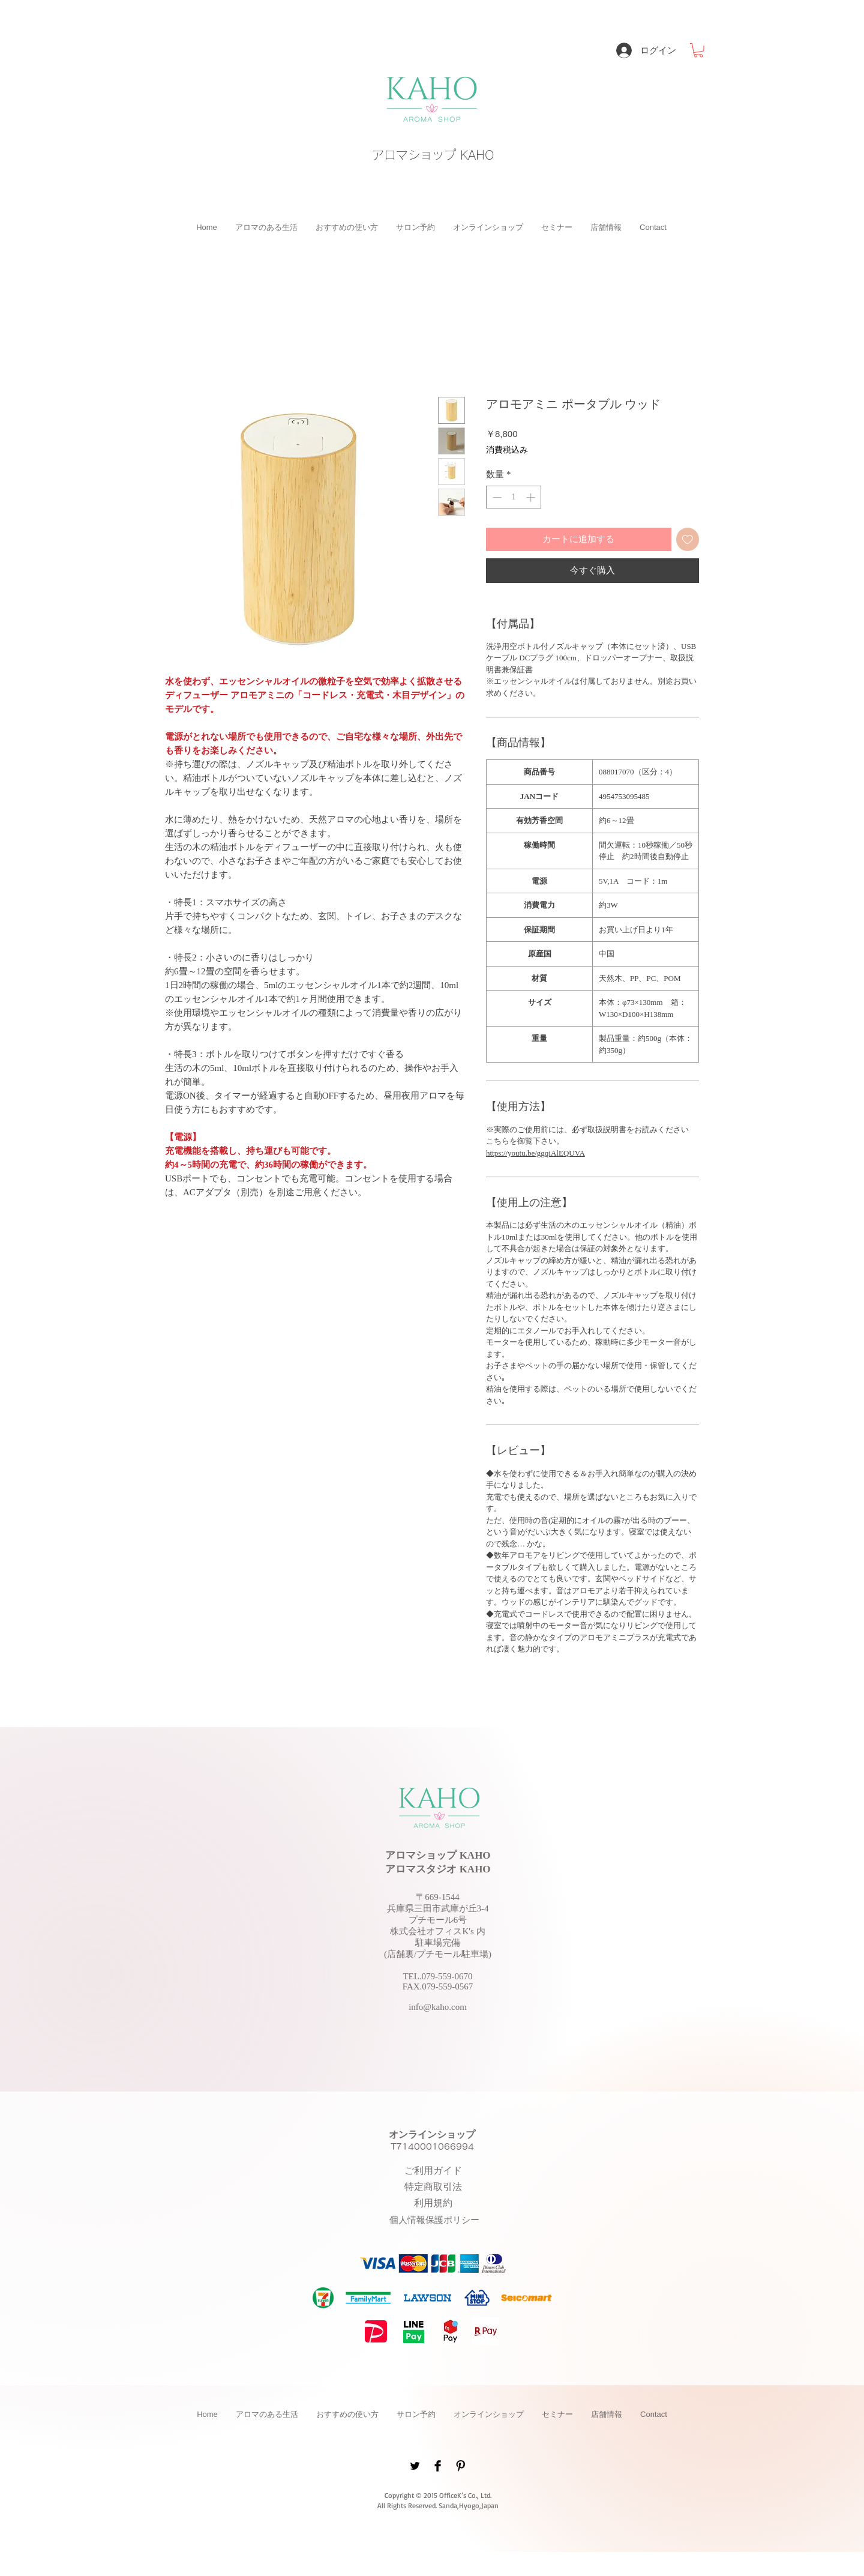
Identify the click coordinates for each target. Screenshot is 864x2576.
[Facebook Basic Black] (437, 2466)
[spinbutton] (514, 497)
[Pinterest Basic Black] (460, 2466)
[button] (698, 50)
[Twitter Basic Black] (415, 2466)
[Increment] (532, 497)
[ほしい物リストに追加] (688, 539)
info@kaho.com (438, 2007)
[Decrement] (496, 497)
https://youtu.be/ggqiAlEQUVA (535, 1152)
